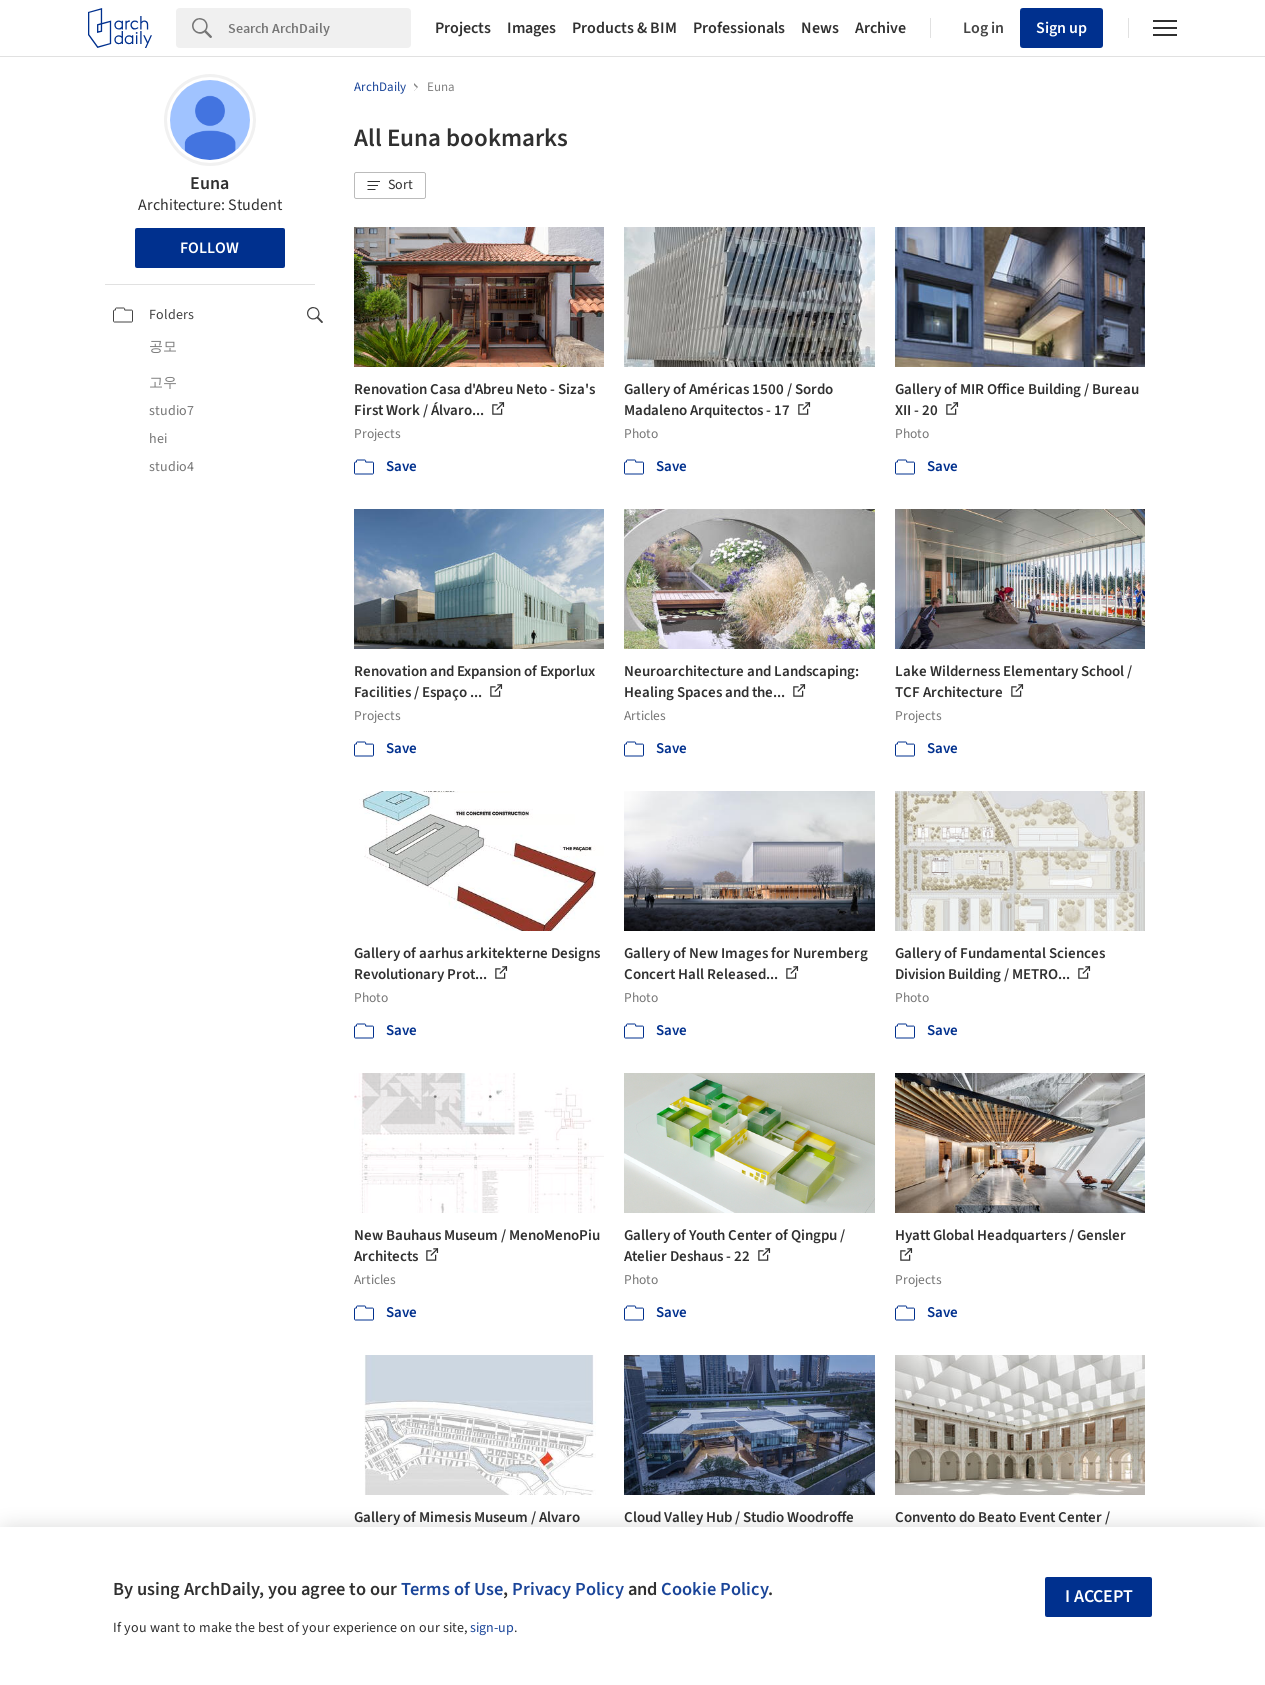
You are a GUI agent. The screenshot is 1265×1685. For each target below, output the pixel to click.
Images (531, 28)
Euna (209, 183)
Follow (209, 248)
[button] (390, 186)
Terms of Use (452, 1589)
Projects (463, 28)
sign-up (492, 1628)
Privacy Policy (568, 1589)
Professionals (739, 28)
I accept (1099, 1596)
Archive (880, 28)
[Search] (319, 28)
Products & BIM (624, 28)
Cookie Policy (714, 1589)
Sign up (1061, 28)
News (820, 28)
